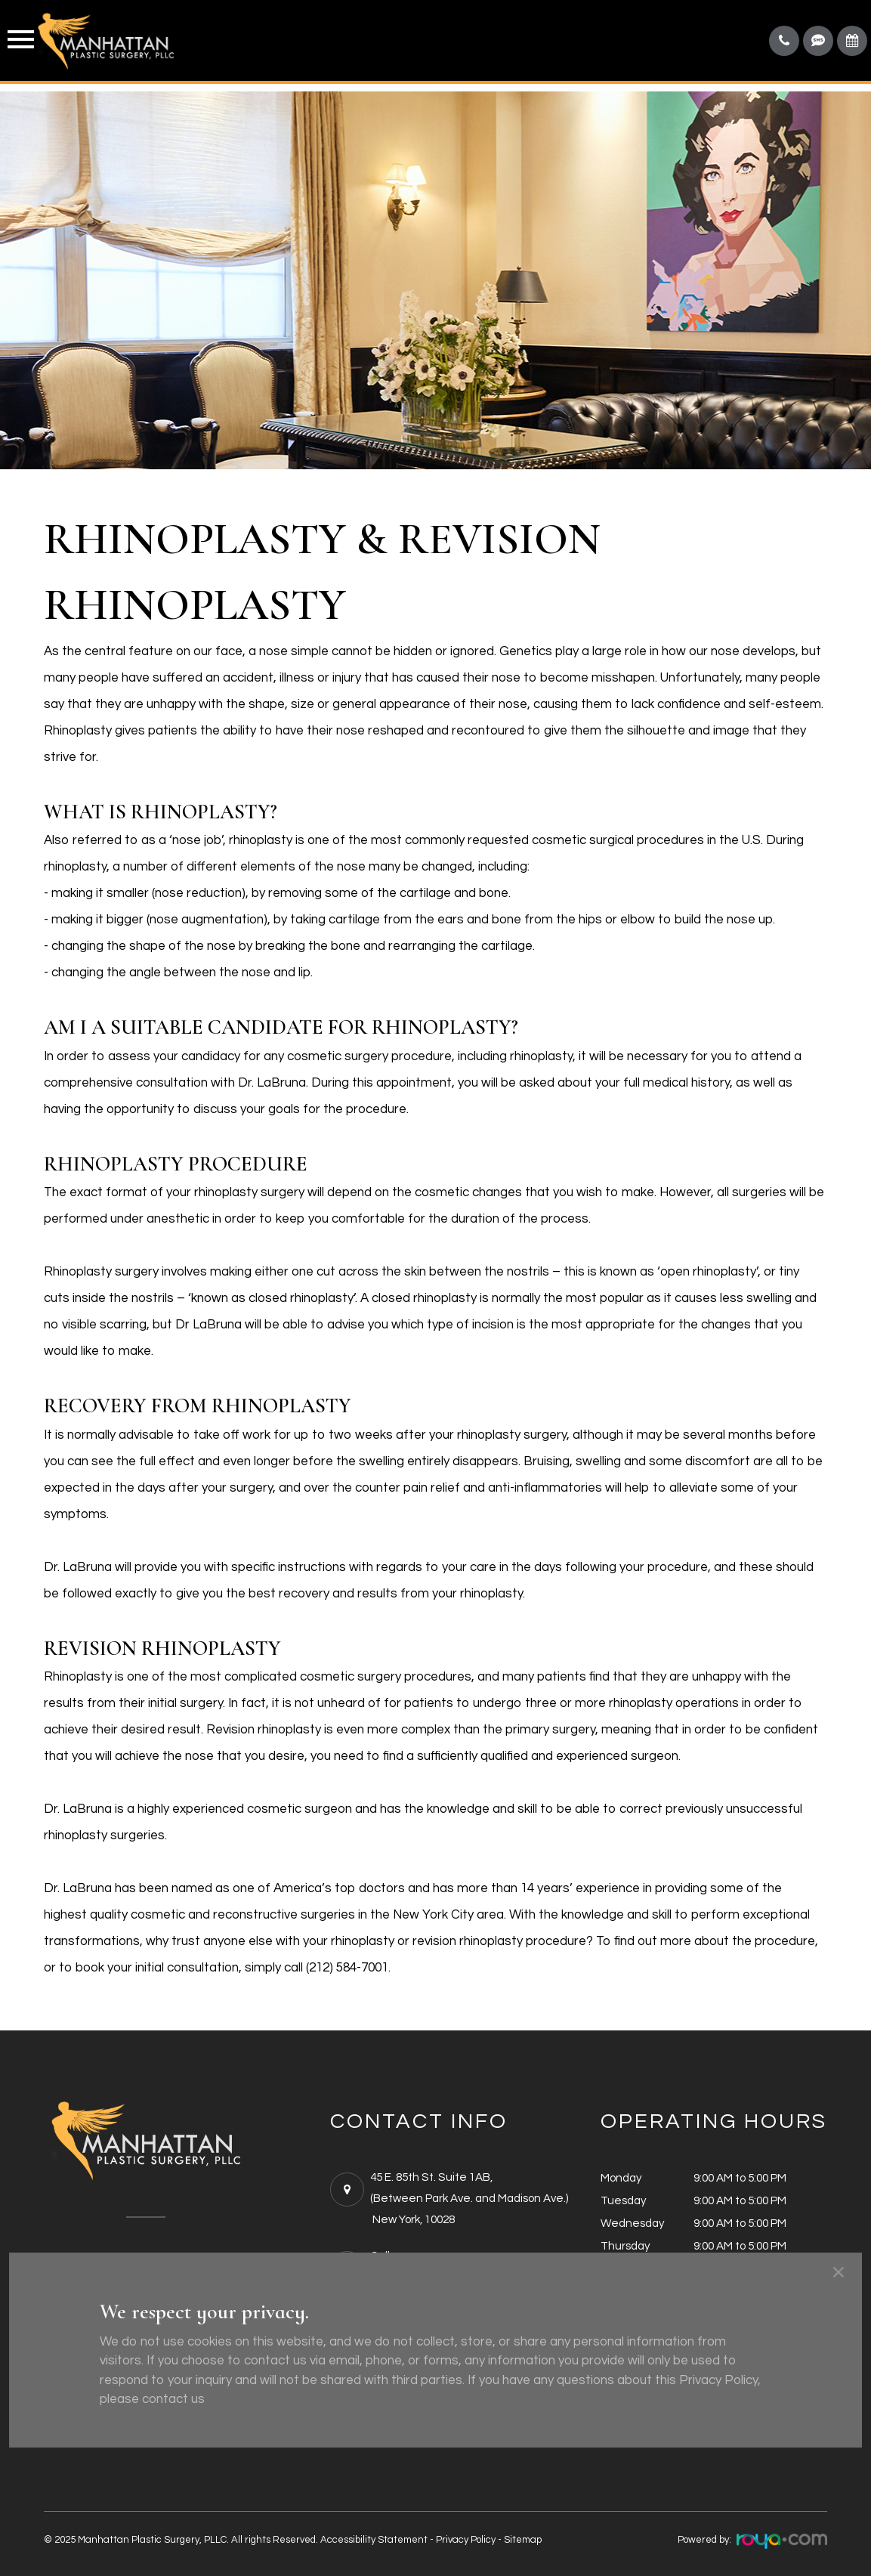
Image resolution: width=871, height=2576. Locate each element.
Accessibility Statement (374, 2539)
